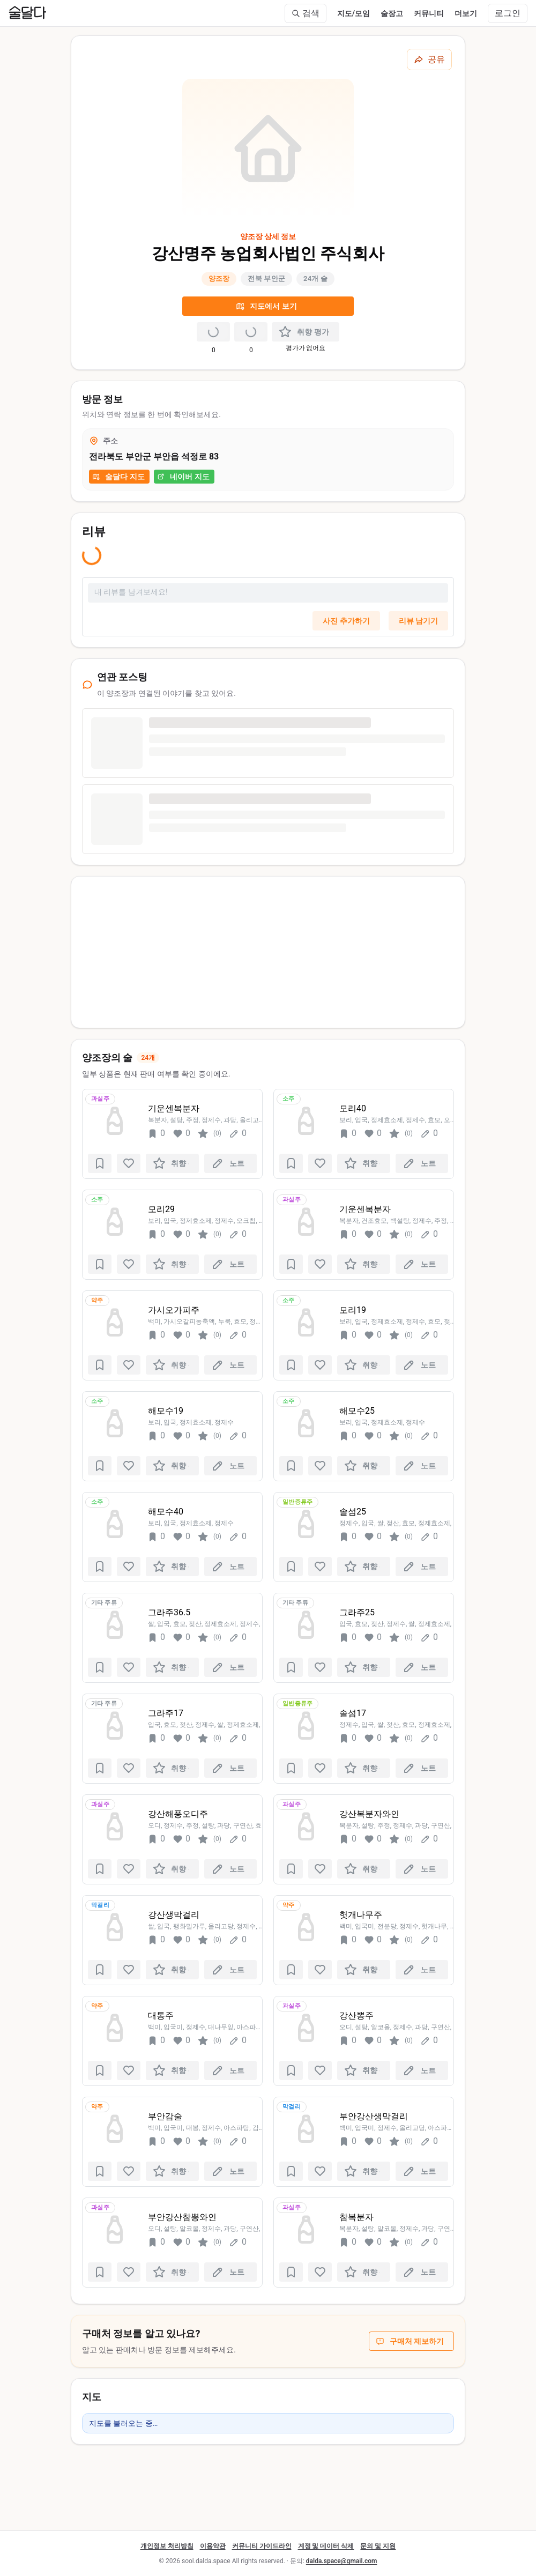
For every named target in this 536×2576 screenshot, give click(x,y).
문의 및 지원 (378, 2546)
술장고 (392, 13)
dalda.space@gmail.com (341, 2561)
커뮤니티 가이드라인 (262, 2546)
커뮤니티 (429, 13)
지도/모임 (353, 13)
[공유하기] (429, 59)
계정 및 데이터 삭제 (326, 2546)
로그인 (507, 13)
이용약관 (213, 2546)
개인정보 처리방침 (166, 2546)
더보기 (466, 13)
